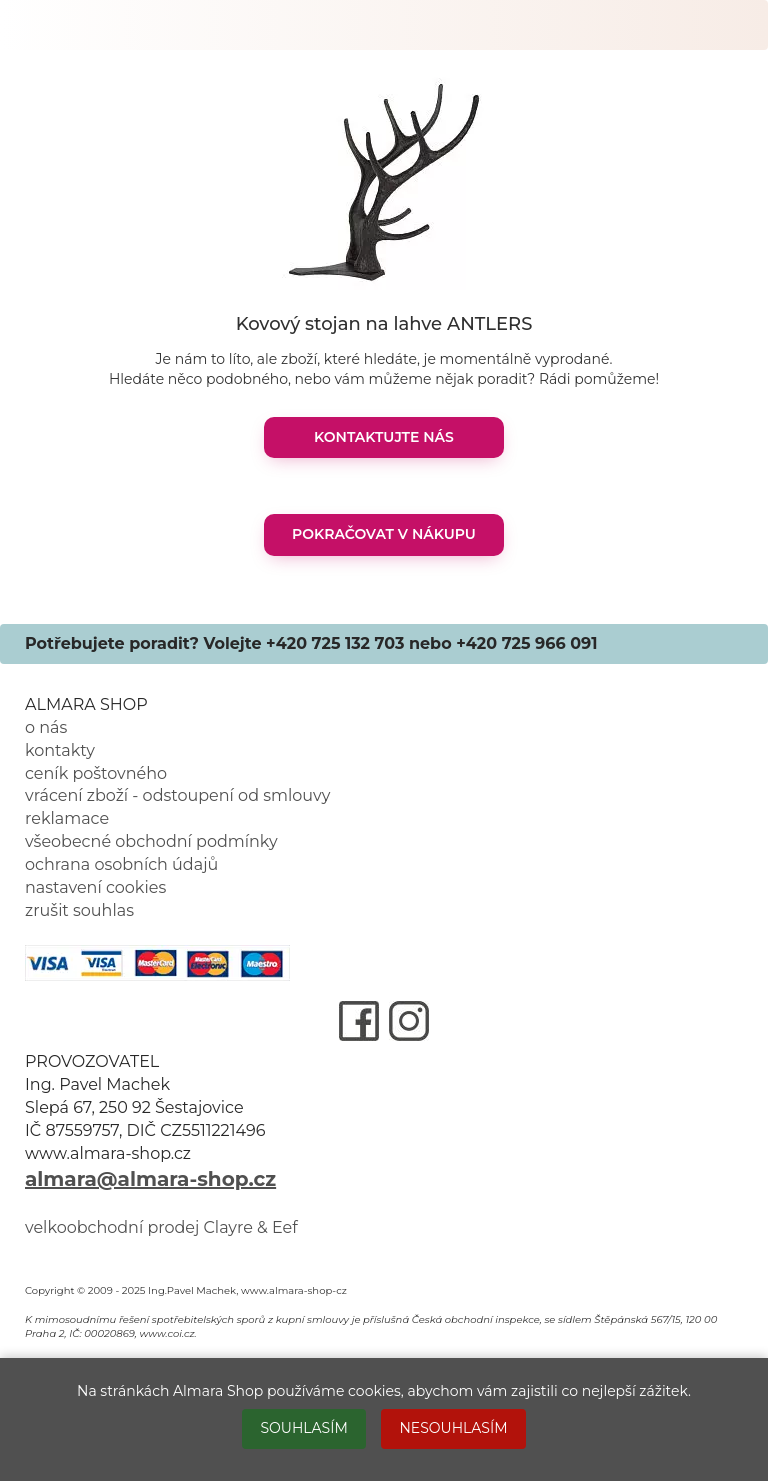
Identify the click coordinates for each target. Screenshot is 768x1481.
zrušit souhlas (79, 910)
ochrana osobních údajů (121, 864)
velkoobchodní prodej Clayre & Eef (161, 1227)
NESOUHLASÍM (453, 1428)
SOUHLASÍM (303, 1428)
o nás (46, 727)
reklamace (67, 818)
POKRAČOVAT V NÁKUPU (384, 534)
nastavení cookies (95, 887)
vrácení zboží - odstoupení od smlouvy (177, 795)
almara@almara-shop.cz (150, 1179)
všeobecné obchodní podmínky (151, 841)
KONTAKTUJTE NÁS (384, 437)
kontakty (60, 750)
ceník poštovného (96, 773)
